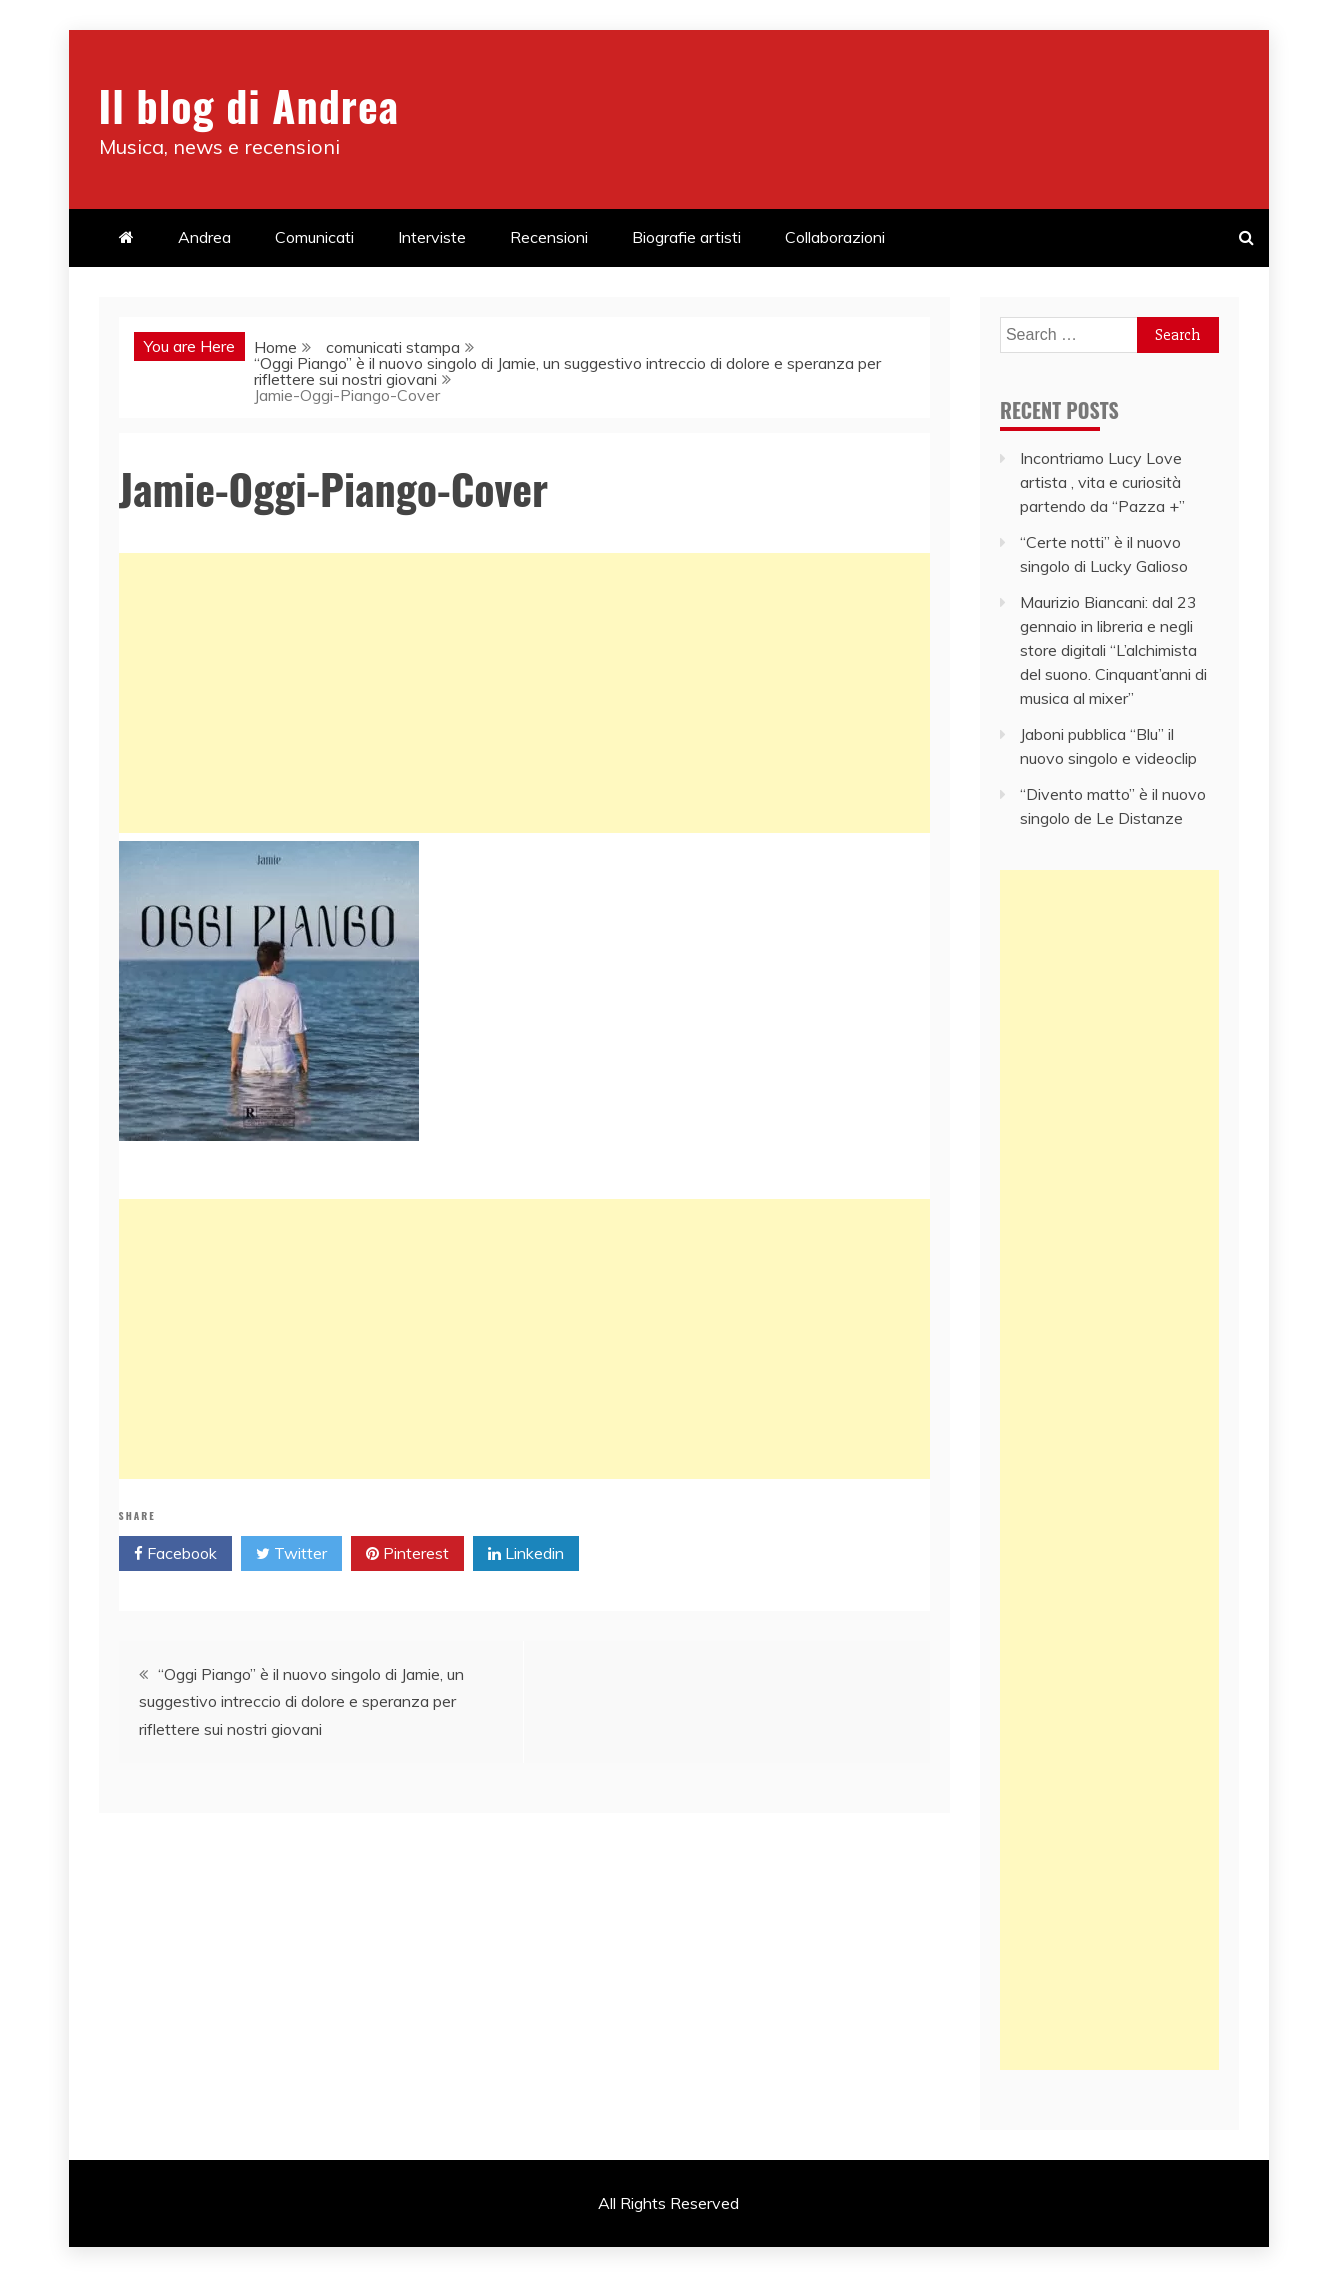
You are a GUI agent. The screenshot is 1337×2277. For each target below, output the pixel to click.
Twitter (291, 1554)
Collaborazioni (835, 237)
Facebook (175, 1554)
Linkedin (526, 1554)
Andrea (204, 237)
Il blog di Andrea (249, 105)
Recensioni (549, 237)
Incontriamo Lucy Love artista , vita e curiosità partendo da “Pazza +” (1102, 482)
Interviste (432, 237)
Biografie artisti (686, 237)
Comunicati (314, 237)
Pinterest (407, 1554)
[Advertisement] (524, 693)
